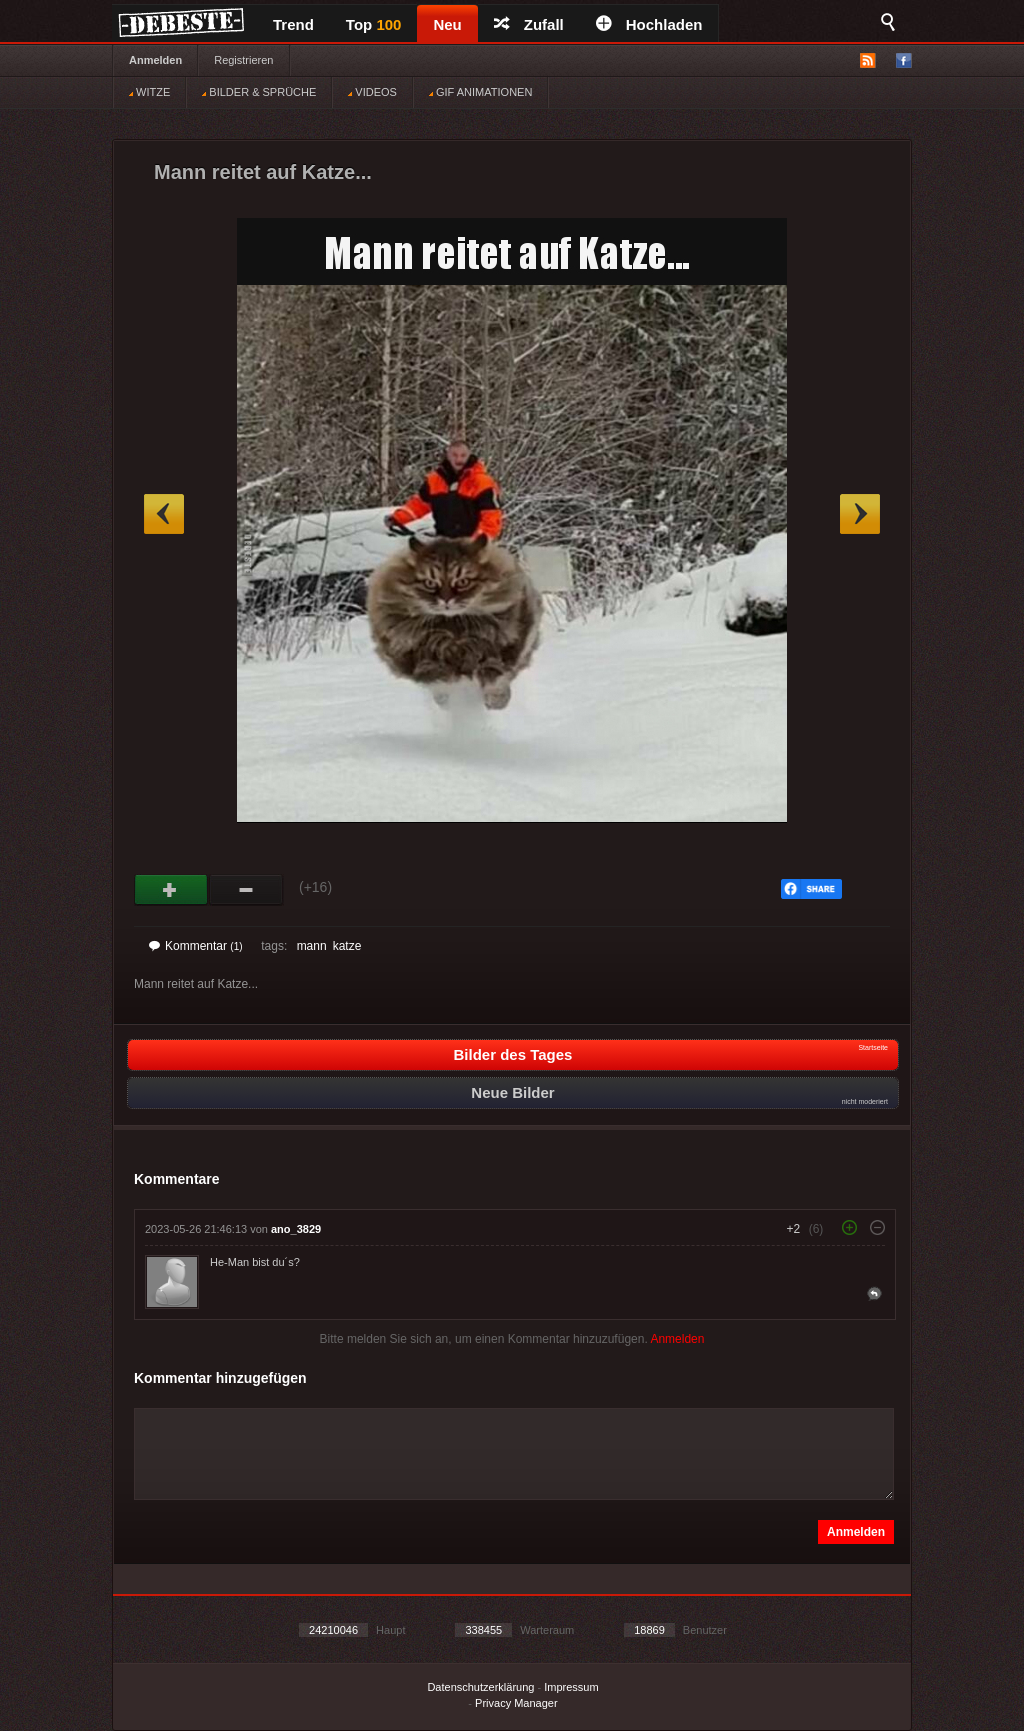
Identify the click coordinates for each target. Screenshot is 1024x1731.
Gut (171, 890)
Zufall (529, 24)
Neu (447, 24)
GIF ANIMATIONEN (480, 92)
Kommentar (196, 946)
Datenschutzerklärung (480, 1687)
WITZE (149, 92)
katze (347, 946)
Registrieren (243, 60)
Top (374, 24)
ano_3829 (296, 1229)
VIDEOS (372, 92)
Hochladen (649, 24)
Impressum (571, 1687)
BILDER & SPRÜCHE (259, 92)
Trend (293, 24)
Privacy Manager (516, 1703)
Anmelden (155, 60)
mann (312, 946)
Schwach (246, 890)
